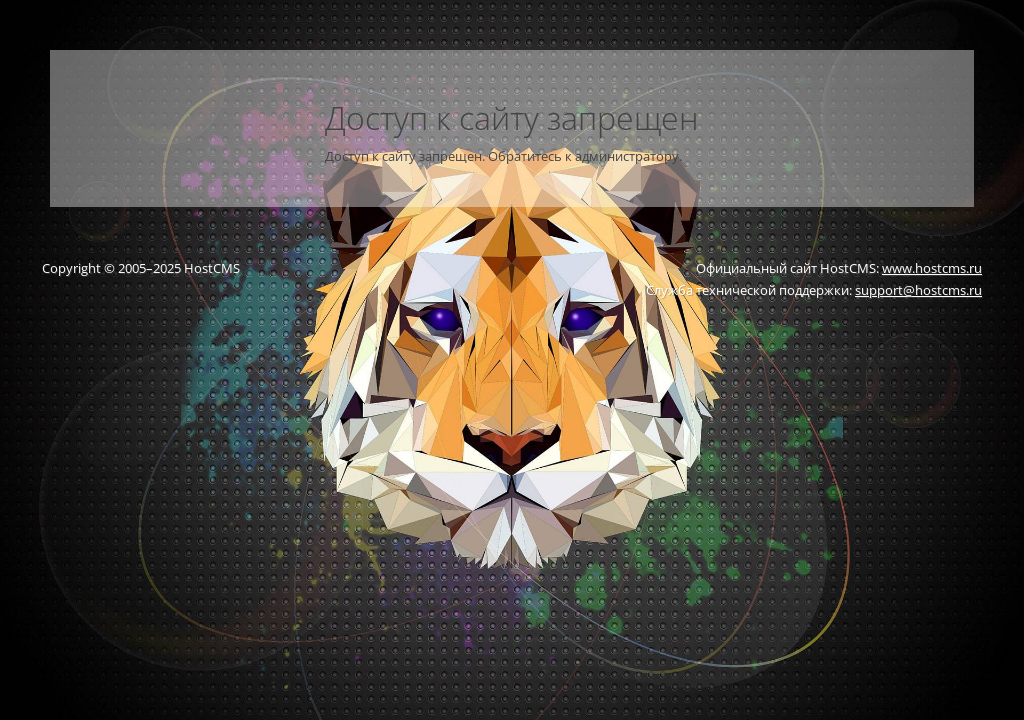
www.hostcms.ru (932, 268)
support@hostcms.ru (918, 290)
